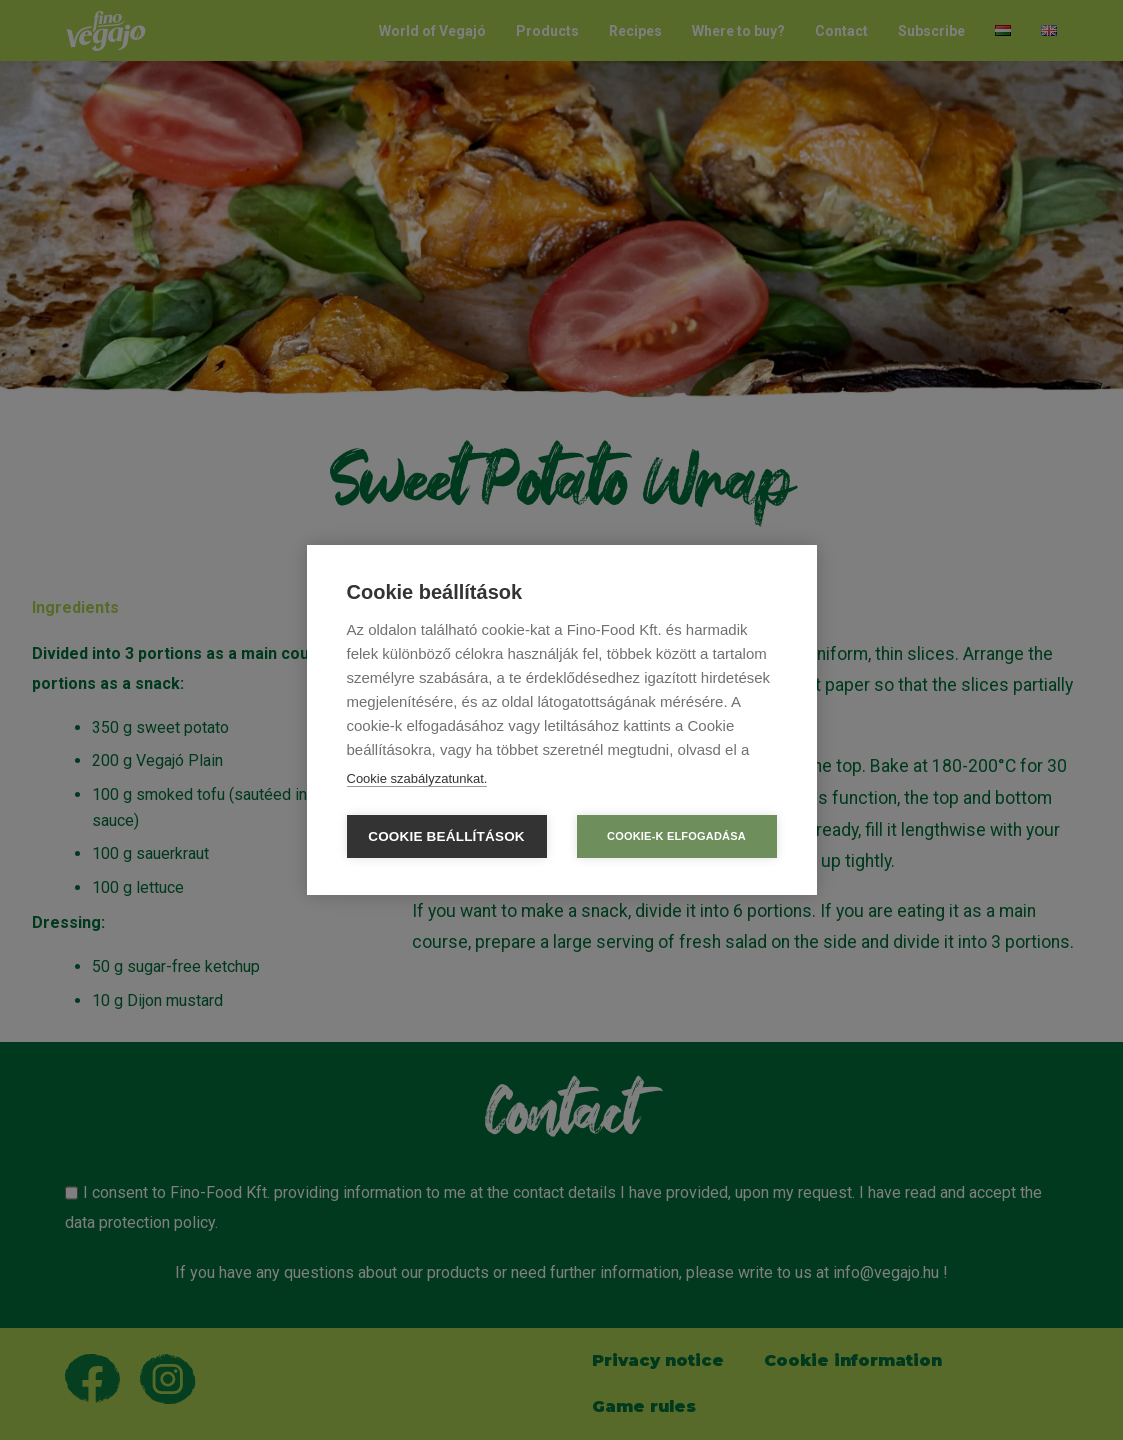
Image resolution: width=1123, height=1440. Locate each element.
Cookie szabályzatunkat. (417, 778)
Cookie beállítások (446, 836)
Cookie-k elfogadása (676, 836)
